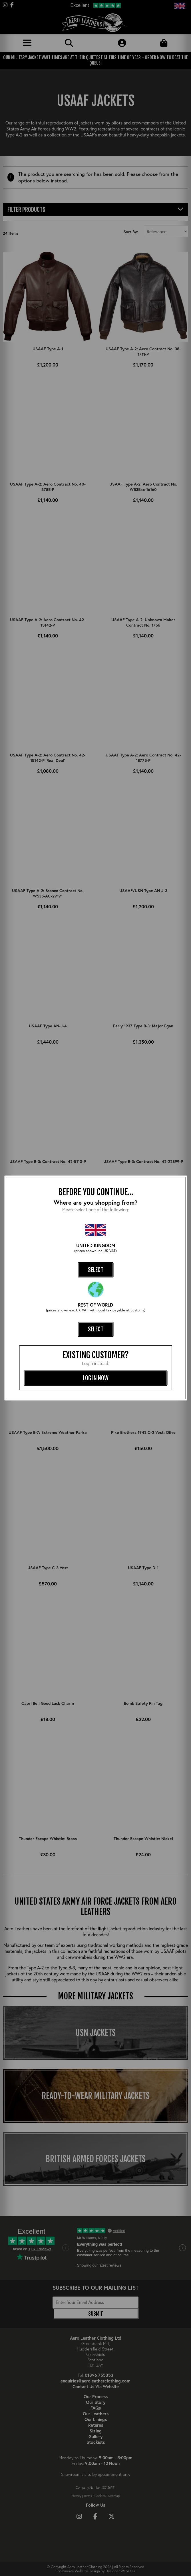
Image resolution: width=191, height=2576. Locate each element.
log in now (95, 1378)
